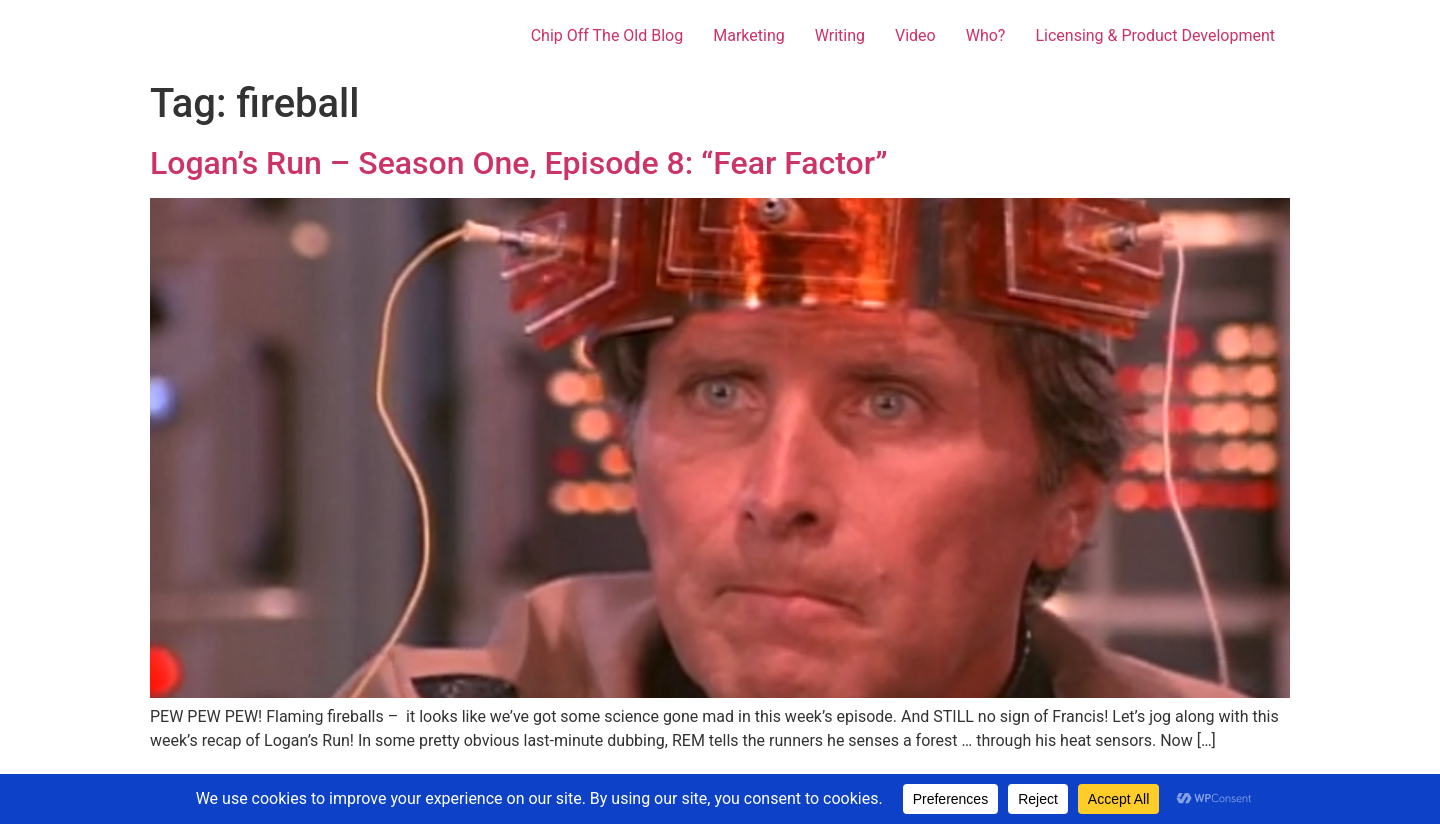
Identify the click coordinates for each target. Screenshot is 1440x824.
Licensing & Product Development (1155, 35)
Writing (840, 35)
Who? (986, 35)
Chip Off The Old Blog (607, 35)
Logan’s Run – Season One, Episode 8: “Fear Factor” (519, 163)
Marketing (748, 35)
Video (915, 35)
